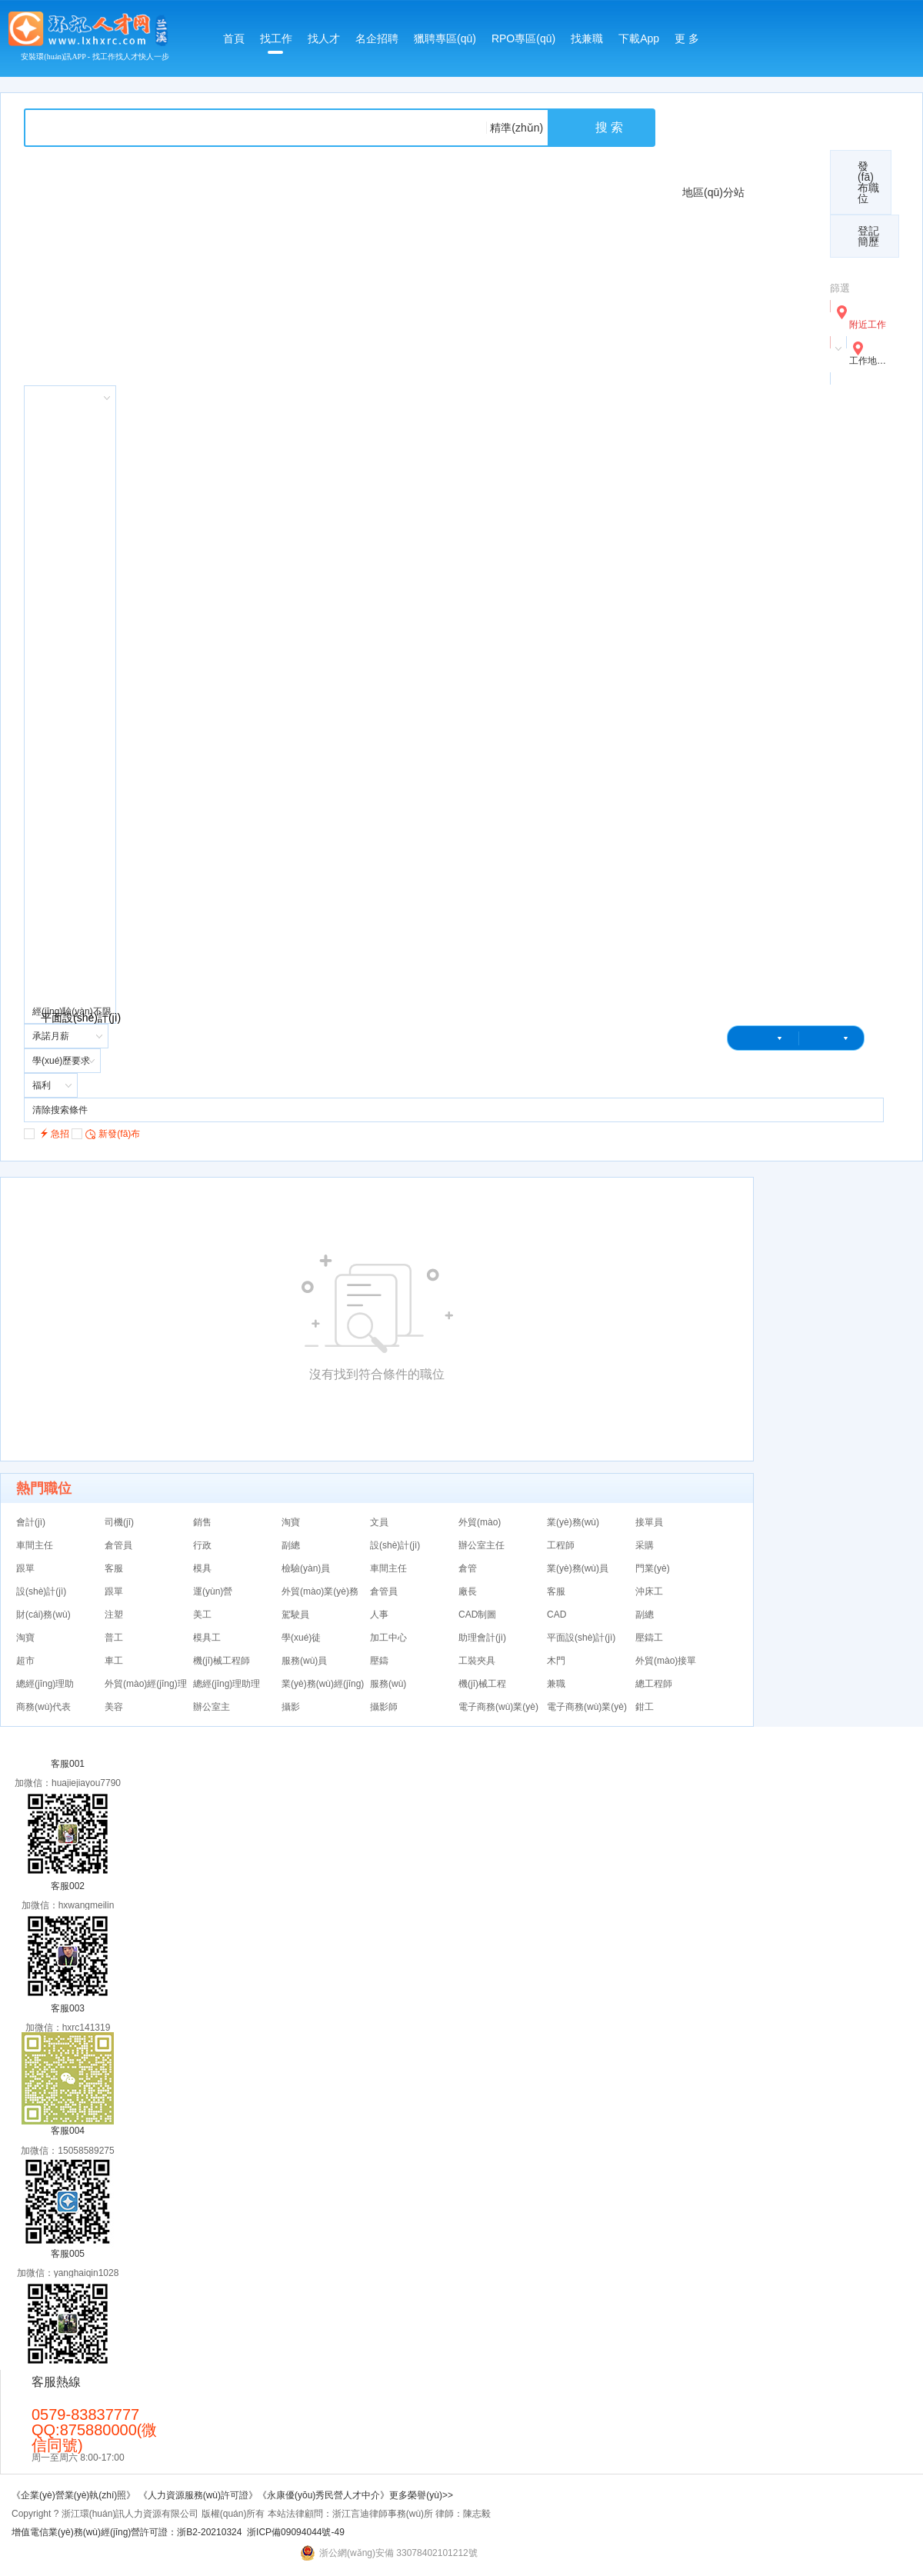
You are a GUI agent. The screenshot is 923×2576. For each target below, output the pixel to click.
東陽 (770, 807)
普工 (114, 1637)
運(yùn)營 (212, 1591)
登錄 (737, 1064)
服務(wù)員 (304, 1660)
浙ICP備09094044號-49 (296, 2532)
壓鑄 (379, 1660)
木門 (556, 1660)
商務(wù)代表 (43, 1706)
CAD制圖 (477, 1614)
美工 (202, 1614)
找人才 (324, 38)
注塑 (114, 1614)
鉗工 (644, 1706)
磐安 (770, 654)
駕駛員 (295, 1614)
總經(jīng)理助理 (226, 1683)
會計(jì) (30, 1522)
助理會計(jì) (482, 1637)
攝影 (291, 1706)
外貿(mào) (479, 1522)
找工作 (276, 43)
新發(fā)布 (106, 1133)
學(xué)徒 (301, 1637)
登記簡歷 (868, 236)
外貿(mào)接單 (665, 1660)
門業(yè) (652, 1568)
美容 (114, 1706)
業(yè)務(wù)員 (577, 1568)
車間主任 (34, 1545)
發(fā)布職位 (868, 182)
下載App (638, 38)
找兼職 (587, 38)
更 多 (687, 38)
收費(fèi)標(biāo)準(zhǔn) (742, 115)
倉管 (467, 1568)
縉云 (770, 577)
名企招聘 (376, 38)
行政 (202, 1545)
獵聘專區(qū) (445, 38)
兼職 (556, 1683)
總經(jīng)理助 (45, 1683)
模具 (202, 1568)
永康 (770, 269)
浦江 (770, 731)
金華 (770, 346)
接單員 (649, 1522)
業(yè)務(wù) (573, 1522)
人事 (379, 1614)
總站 (770, 192)
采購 (644, 1545)
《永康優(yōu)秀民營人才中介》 (323, 2495)
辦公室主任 (481, 1545)
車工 (114, 1660)
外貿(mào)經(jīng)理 (146, 1683)
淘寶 (291, 1522)
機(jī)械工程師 (221, 1660)
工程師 (561, 1545)
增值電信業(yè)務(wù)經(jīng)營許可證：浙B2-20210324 (127, 2532)
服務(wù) (388, 1683)
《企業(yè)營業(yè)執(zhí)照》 (75, 2495)
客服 (114, 1568)
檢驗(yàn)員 (306, 1568)
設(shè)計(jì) (395, 1545)
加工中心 (388, 1637)
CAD (556, 1614)
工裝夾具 (476, 1660)
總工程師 (653, 1683)
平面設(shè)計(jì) (581, 1637)
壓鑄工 (649, 1637)
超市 (25, 1660)
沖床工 (649, 1591)
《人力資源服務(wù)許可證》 (198, 2495)
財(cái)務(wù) (43, 1614)
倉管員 (118, 1545)
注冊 (759, 1064)
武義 (770, 500)
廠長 (467, 1591)
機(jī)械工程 (482, 1683)
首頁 (234, 38)
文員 (379, 1522)
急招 (46, 1132)
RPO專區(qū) (523, 38)
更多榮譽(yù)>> (421, 2495)
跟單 (25, 1568)
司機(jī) (119, 1522)
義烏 (770, 423)
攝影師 (384, 1706)
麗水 (770, 961)
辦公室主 (211, 1706)
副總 (291, 1545)
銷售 (202, 1522)
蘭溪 (770, 884)
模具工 (207, 1637)
